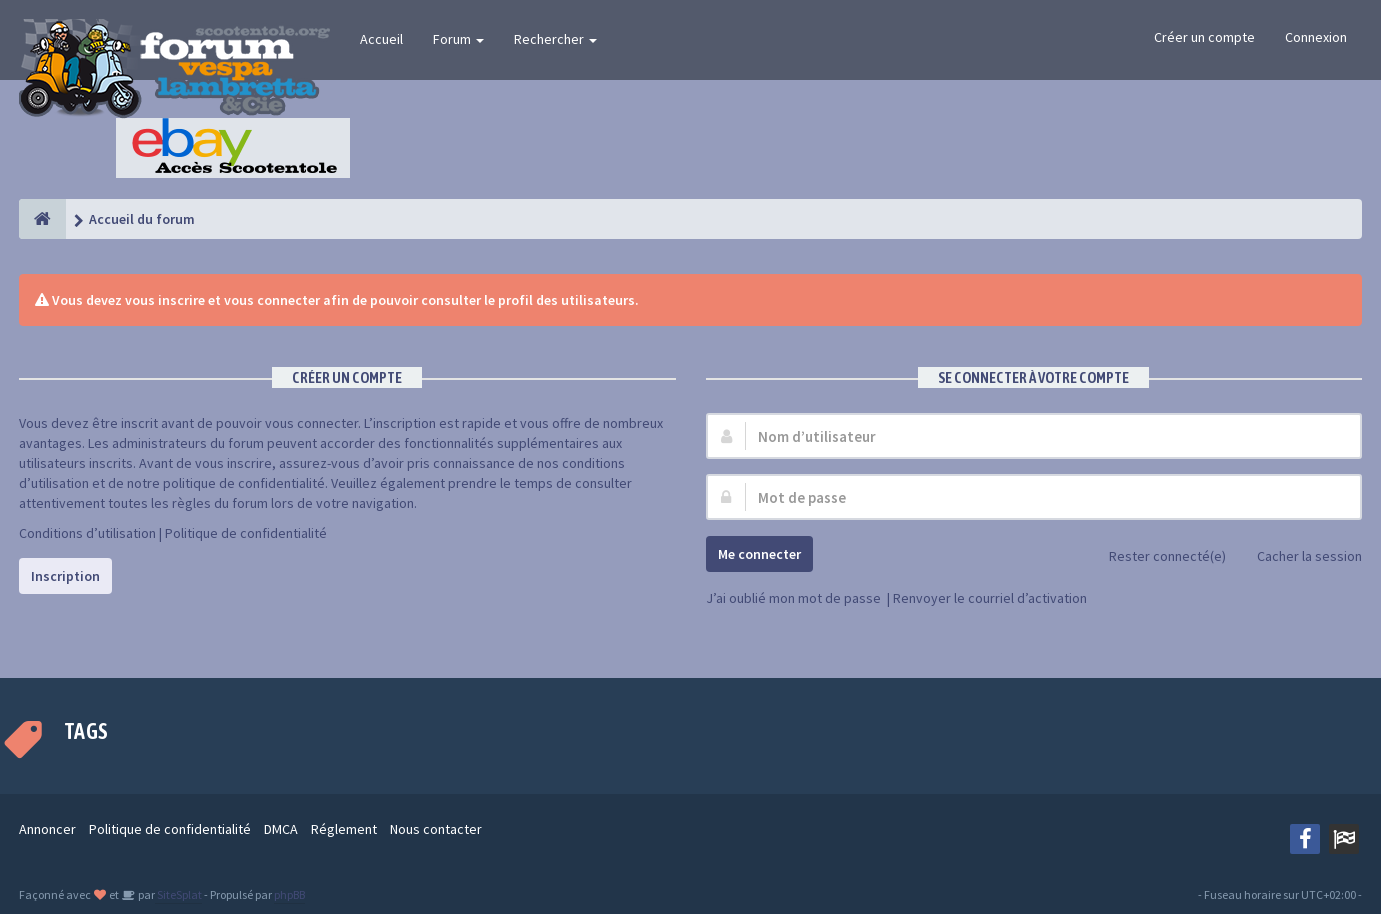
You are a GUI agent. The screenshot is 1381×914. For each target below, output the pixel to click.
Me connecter (759, 554)
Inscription (65, 576)
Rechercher (555, 39)
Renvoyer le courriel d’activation (990, 598)
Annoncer (47, 829)
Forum (458, 39)
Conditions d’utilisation (87, 533)
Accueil (381, 39)
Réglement (344, 829)
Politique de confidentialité (246, 533)
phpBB (289, 894)
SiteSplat (178, 894)
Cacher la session (1298, 557)
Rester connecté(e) (1156, 557)
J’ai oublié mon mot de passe (793, 598)
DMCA (281, 829)
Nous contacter (436, 829)
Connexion (1316, 37)
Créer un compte (1204, 37)
